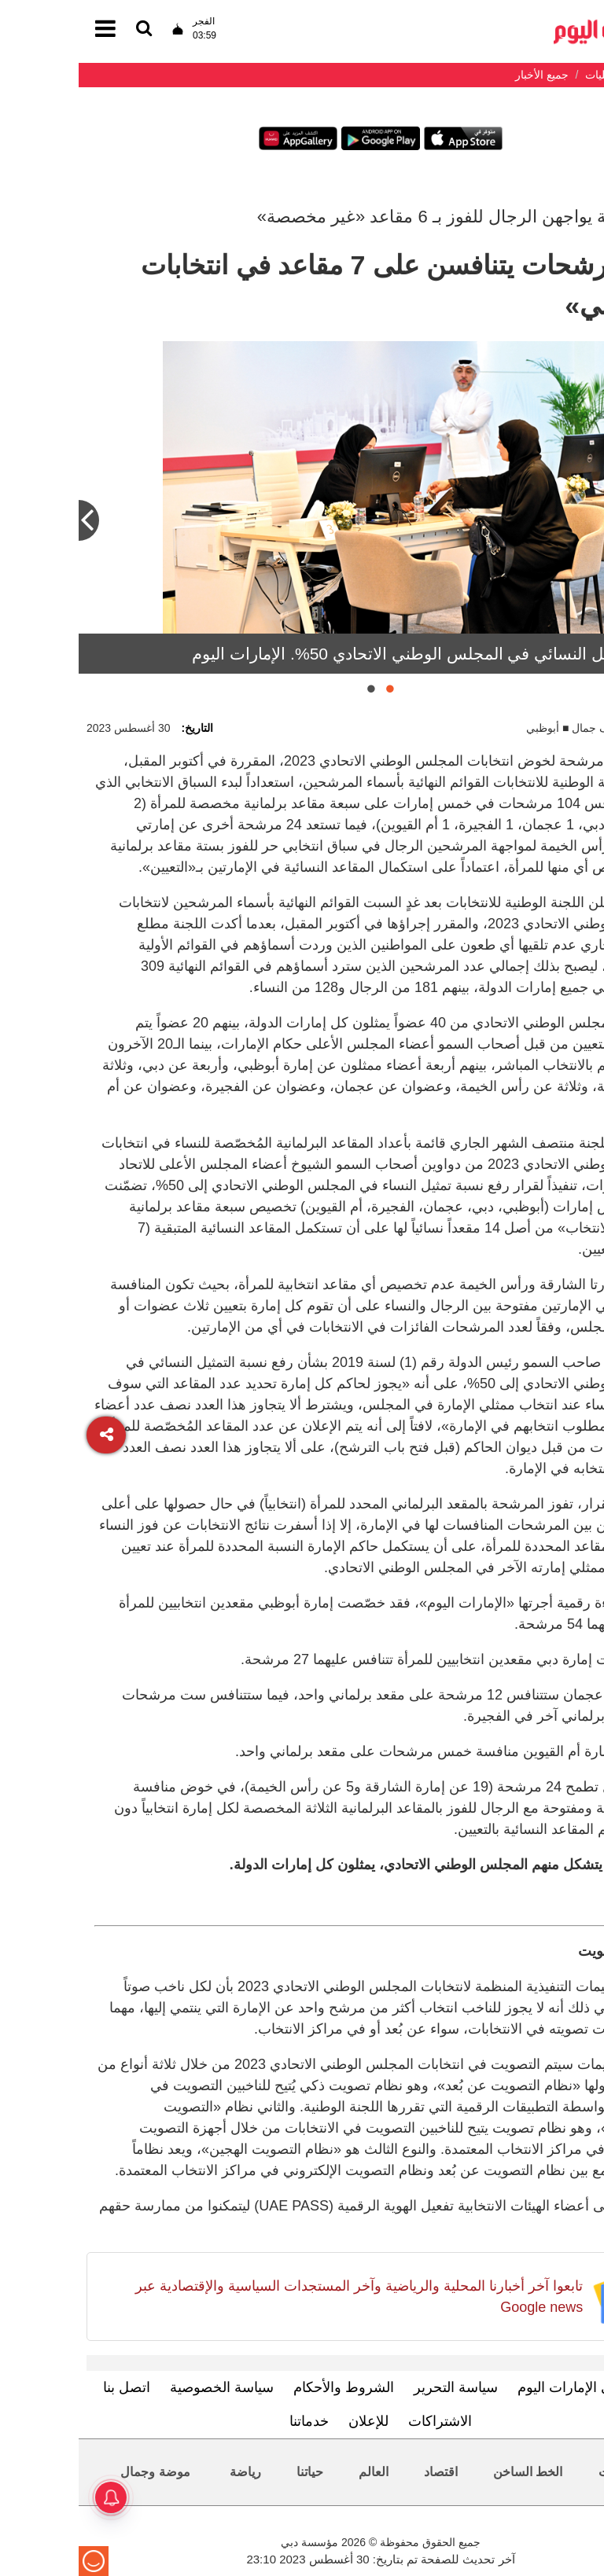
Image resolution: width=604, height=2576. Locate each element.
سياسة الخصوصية (143, 2387)
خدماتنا (230, 2421)
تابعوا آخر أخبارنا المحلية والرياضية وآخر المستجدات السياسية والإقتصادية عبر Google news (280, 2296)
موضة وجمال (76, 2472)
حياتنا (231, 2472)
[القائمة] (65, 29)
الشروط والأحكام (265, 2387)
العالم (295, 2472)
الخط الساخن (449, 2472)
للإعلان (290, 2421)
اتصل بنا (48, 2387)
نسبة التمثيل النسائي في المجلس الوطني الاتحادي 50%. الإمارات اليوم (354, 654)
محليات (539, 2472)
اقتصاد (362, 2472)
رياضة (166, 2472)
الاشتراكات (361, 2421)
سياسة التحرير (377, 2387)
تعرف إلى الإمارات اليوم (509, 2387)
